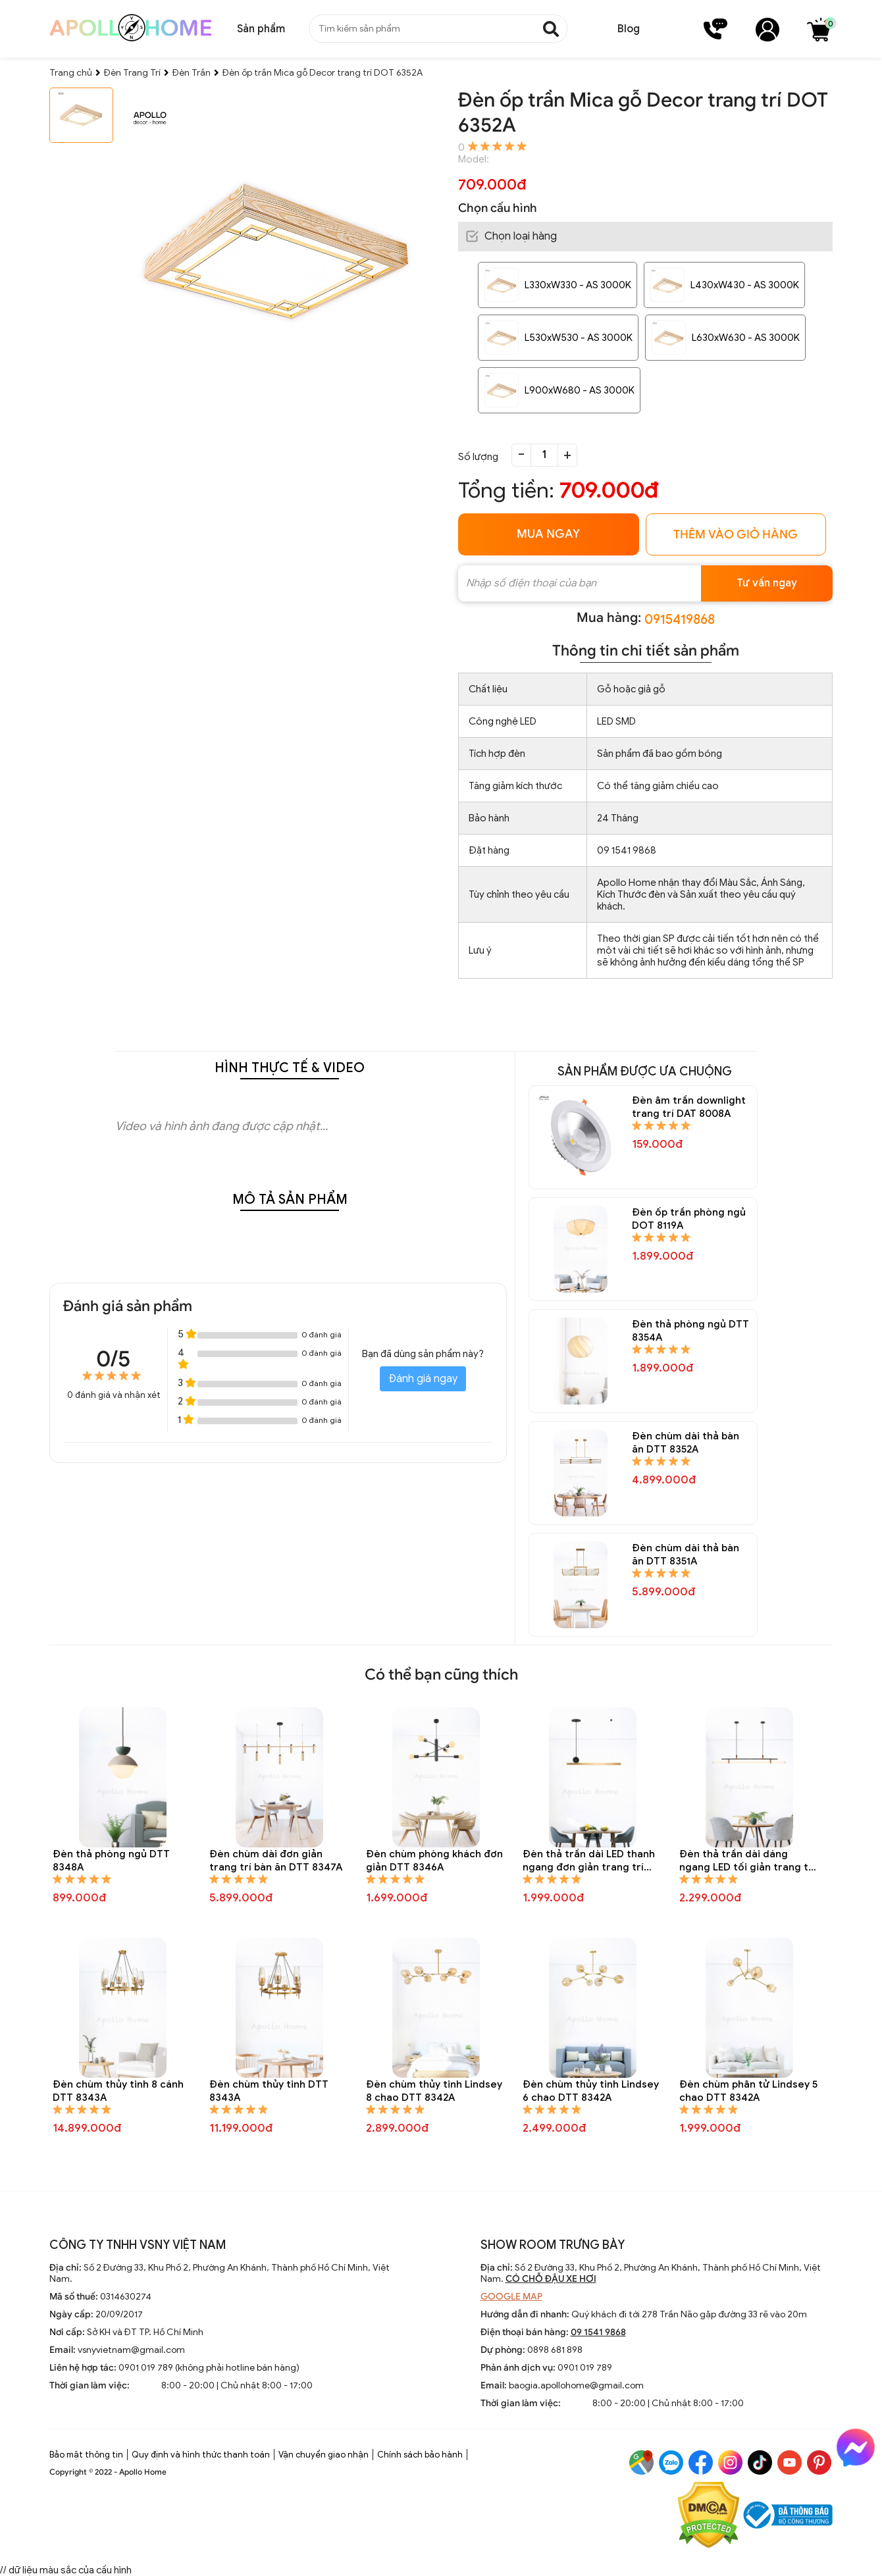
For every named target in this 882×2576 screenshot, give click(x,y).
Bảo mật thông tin (86, 2454)
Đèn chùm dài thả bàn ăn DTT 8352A (685, 1442)
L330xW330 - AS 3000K (578, 285)
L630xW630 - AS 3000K (746, 338)
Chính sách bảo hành (420, 2454)
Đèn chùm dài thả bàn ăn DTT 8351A (685, 1554)
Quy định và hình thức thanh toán (201, 2454)
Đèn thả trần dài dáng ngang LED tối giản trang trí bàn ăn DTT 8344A (747, 1861)
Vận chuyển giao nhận (323, 2454)
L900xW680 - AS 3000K (580, 390)
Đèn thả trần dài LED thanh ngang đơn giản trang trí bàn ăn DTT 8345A (589, 1861)
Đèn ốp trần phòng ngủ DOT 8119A (689, 1218)
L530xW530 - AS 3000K (579, 338)
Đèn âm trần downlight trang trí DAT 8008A (689, 1107)
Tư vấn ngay (767, 583)
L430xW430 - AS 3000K (744, 285)
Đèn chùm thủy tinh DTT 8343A (268, 2090)
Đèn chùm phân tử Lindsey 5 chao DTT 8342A (748, 2090)
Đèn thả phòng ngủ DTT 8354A (690, 1330)
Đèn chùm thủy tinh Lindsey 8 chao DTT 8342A (434, 2090)
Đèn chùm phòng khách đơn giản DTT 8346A (434, 1860)
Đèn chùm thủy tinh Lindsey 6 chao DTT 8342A (591, 2090)
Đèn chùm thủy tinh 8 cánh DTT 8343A (118, 2090)
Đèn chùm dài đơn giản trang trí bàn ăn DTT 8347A (275, 1860)
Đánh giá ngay (422, 1378)
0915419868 (679, 619)
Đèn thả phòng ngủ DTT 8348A (111, 1860)
